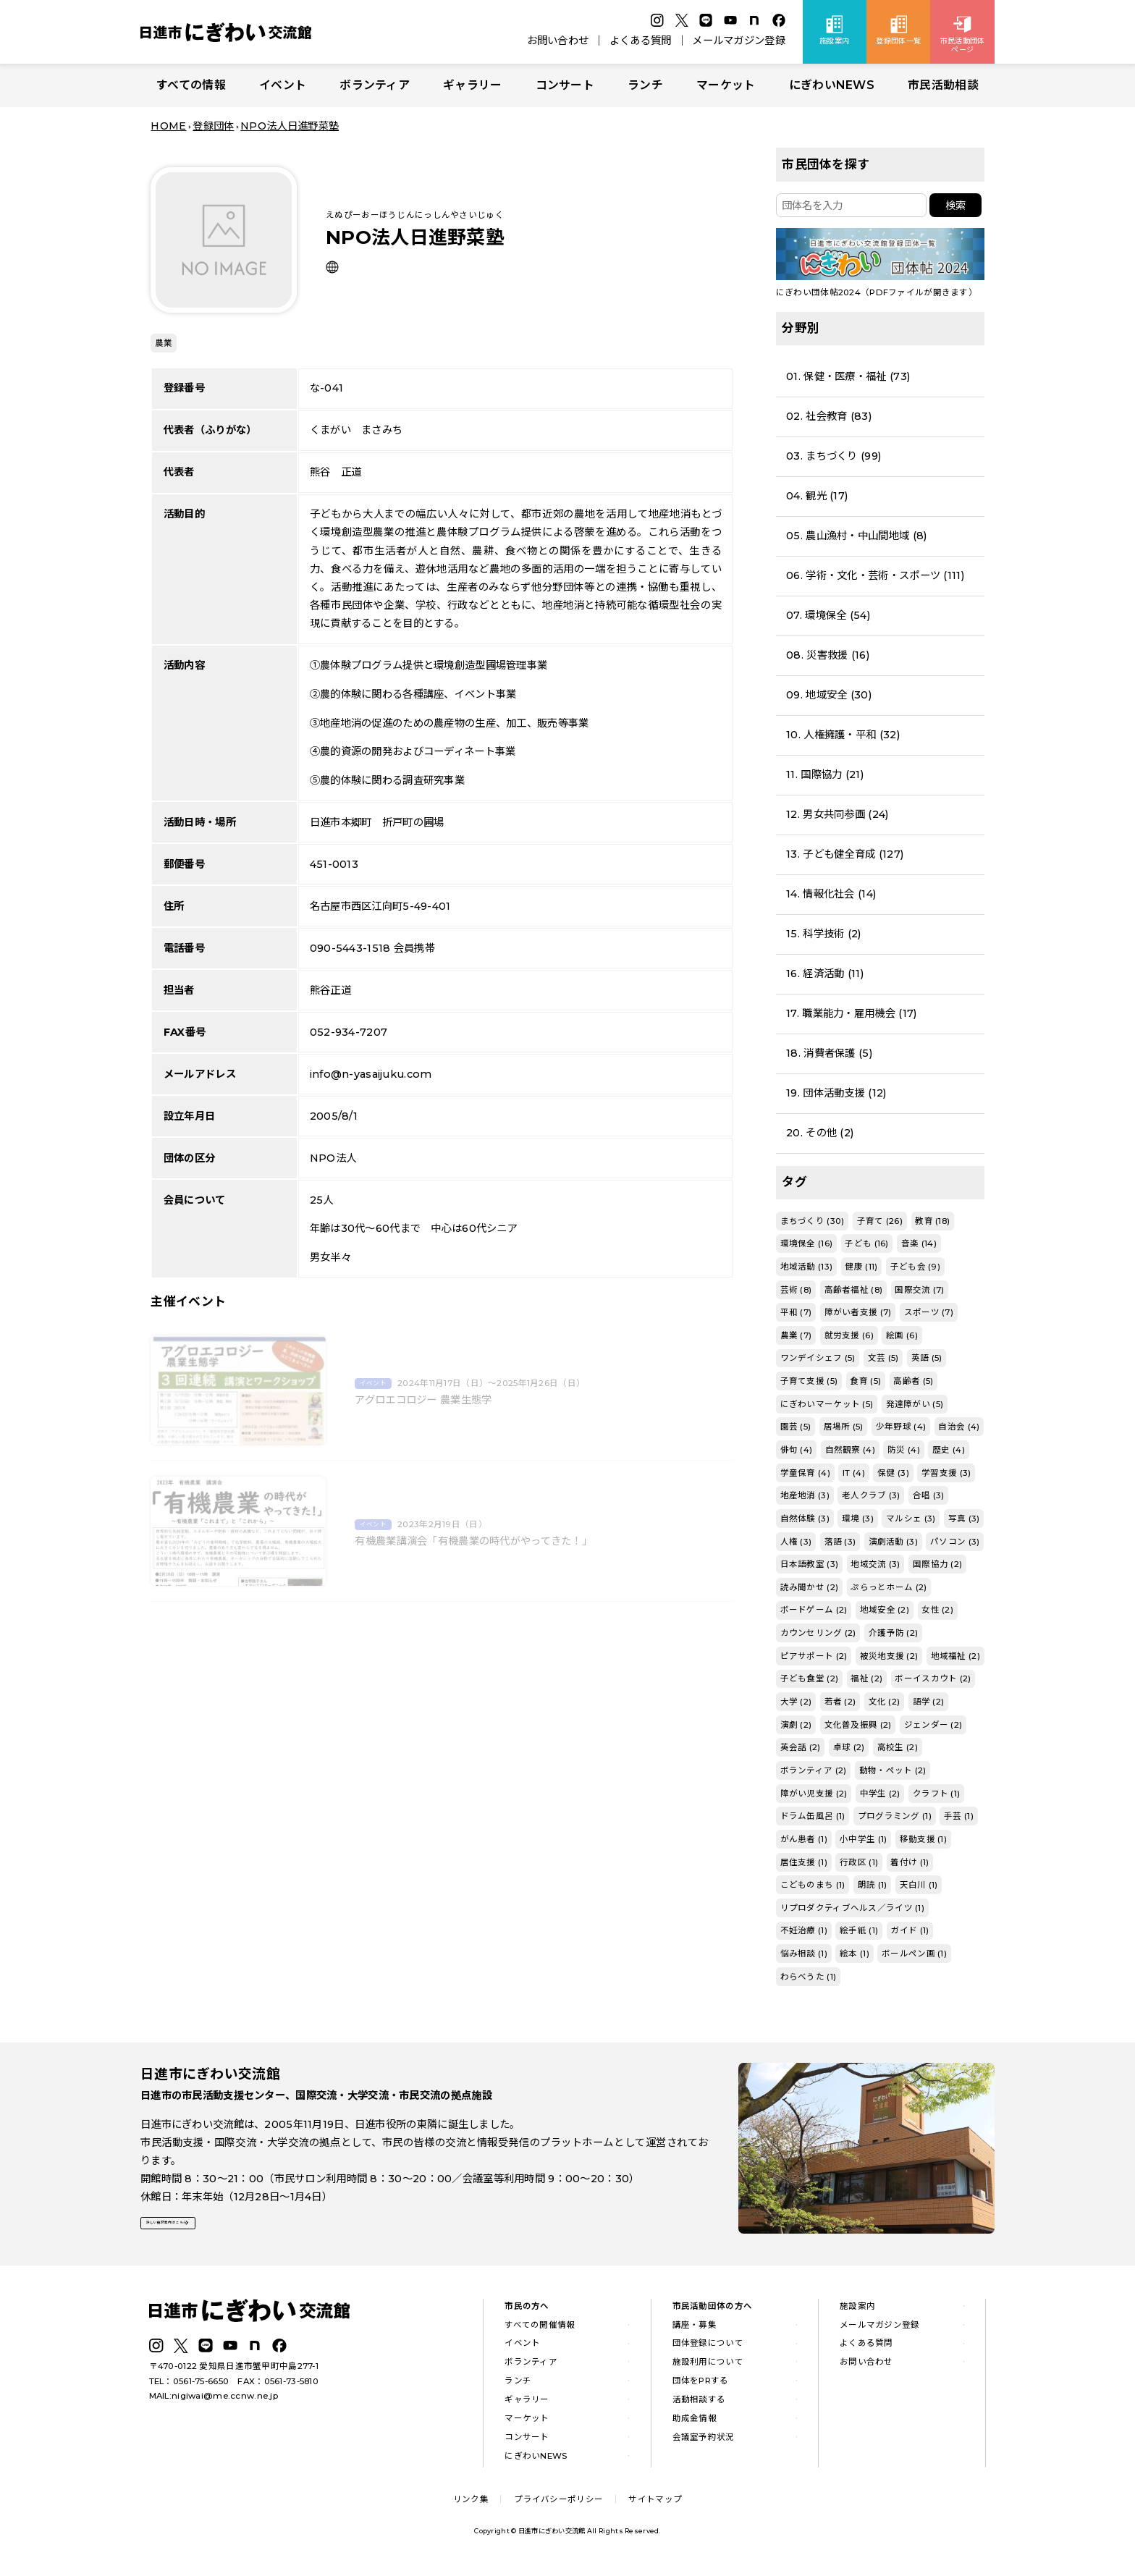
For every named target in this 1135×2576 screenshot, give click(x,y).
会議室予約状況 (703, 2441)
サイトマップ (655, 2504)
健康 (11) (861, 1267)
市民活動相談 (943, 85)
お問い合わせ (558, 40)
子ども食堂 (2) (809, 1678)
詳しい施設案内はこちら (208, 2233)
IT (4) (854, 1473)
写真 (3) (964, 1518)
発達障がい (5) (915, 1404)
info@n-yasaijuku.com (371, 1074)
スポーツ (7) (928, 1312)
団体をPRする (700, 2386)
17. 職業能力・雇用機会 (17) (851, 1013)
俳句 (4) (796, 1450)
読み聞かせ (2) (809, 1587)
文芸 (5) (883, 1358)
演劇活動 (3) (893, 1542)
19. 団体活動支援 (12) (836, 1092)
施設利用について (707, 2367)
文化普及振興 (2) (858, 1725)
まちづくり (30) (812, 1221)
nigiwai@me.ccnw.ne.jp (225, 2400)
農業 (164, 343)
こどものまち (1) (812, 1885)
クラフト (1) (936, 1794)
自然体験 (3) (805, 1518)
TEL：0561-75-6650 (189, 2386)
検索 (955, 205)
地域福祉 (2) (955, 1656)
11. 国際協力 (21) (825, 774)
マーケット (725, 85)
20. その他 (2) (819, 1132)
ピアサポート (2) (814, 1656)
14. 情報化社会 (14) (831, 893)
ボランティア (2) (813, 1770)
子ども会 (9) (915, 1267)
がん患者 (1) (803, 1839)
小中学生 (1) (863, 1839)
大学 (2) (796, 1702)
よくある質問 (640, 40)
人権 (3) (796, 1542)
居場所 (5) (844, 1427)
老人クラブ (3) (871, 1495)
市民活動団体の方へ (712, 2310)
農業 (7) (796, 1335)
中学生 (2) (880, 1794)
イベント (282, 85)
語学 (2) (929, 1702)
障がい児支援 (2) (814, 1794)
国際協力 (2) (937, 1564)
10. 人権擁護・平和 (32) (843, 734)
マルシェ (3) (910, 1518)
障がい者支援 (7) (858, 1312)
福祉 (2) (866, 1678)
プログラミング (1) (895, 1816)
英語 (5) (926, 1358)
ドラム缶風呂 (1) (812, 1816)
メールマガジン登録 (738, 40)
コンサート (565, 85)
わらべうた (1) (808, 1977)
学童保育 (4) (805, 1473)
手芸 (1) (959, 1816)
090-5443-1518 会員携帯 (372, 948)
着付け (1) (909, 1862)
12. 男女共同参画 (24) (837, 814)
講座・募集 (694, 2329)
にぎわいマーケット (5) (827, 1404)
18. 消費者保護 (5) (829, 1053)
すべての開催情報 (540, 2329)
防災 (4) (903, 1450)
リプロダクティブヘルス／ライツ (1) (852, 1908)
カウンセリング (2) (818, 1633)
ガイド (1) (909, 1930)
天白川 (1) (919, 1885)
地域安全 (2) (884, 1610)
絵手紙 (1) (859, 1930)
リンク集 (471, 2504)
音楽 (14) (919, 1243)
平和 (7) (796, 1312)
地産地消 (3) (805, 1495)
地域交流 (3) (875, 1564)
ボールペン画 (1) (914, 1953)
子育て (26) (880, 1221)
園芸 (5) (795, 1427)
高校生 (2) (897, 1747)
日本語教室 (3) (809, 1564)
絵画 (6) (902, 1335)
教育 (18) (932, 1221)
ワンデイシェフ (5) (818, 1358)
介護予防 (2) (893, 1633)
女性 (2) (937, 1610)
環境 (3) (858, 1518)
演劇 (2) (796, 1725)
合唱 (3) (929, 1495)
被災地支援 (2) (889, 1656)
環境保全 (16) (806, 1243)
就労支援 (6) (849, 1335)
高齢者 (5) (913, 1381)
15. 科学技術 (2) (823, 933)
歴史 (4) (948, 1450)
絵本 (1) (854, 1953)
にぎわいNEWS (831, 85)
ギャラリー (472, 85)
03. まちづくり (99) (833, 456)
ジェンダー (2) (933, 1725)
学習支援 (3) (946, 1473)
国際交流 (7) (919, 1290)
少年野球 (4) (901, 1427)
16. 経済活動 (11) (825, 973)
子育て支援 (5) (809, 1381)
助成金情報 (694, 2422)
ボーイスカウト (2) (933, 1678)
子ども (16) (866, 1243)
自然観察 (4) (850, 1450)
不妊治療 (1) (803, 1930)
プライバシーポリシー (558, 2504)
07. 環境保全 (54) (828, 615)
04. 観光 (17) (817, 495)
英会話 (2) (800, 1747)
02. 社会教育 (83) (829, 416)
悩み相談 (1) (803, 1953)
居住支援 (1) (803, 1862)
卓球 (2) (849, 1747)
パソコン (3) (954, 1542)
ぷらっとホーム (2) (889, 1587)
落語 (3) (840, 1542)
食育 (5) (865, 1381)
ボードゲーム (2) (814, 1610)
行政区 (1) (859, 1862)
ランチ (645, 85)
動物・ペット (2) (893, 1770)
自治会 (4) (958, 1427)
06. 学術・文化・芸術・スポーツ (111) (875, 575)
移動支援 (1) (923, 1839)
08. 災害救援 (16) (827, 655)
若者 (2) (840, 1702)
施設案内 (857, 2310)
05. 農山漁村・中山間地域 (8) (856, 535)
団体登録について (707, 2348)
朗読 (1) (872, 1885)
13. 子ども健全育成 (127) (844, 854)
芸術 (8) (796, 1290)
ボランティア (374, 85)
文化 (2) (884, 1702)
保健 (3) (893, 1473)
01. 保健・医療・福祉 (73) (848, 376)
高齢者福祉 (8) (853, 1290)
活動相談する (699, 2404)
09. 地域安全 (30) (829, 694)
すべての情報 (191, 85)
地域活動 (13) (806, 1267)
